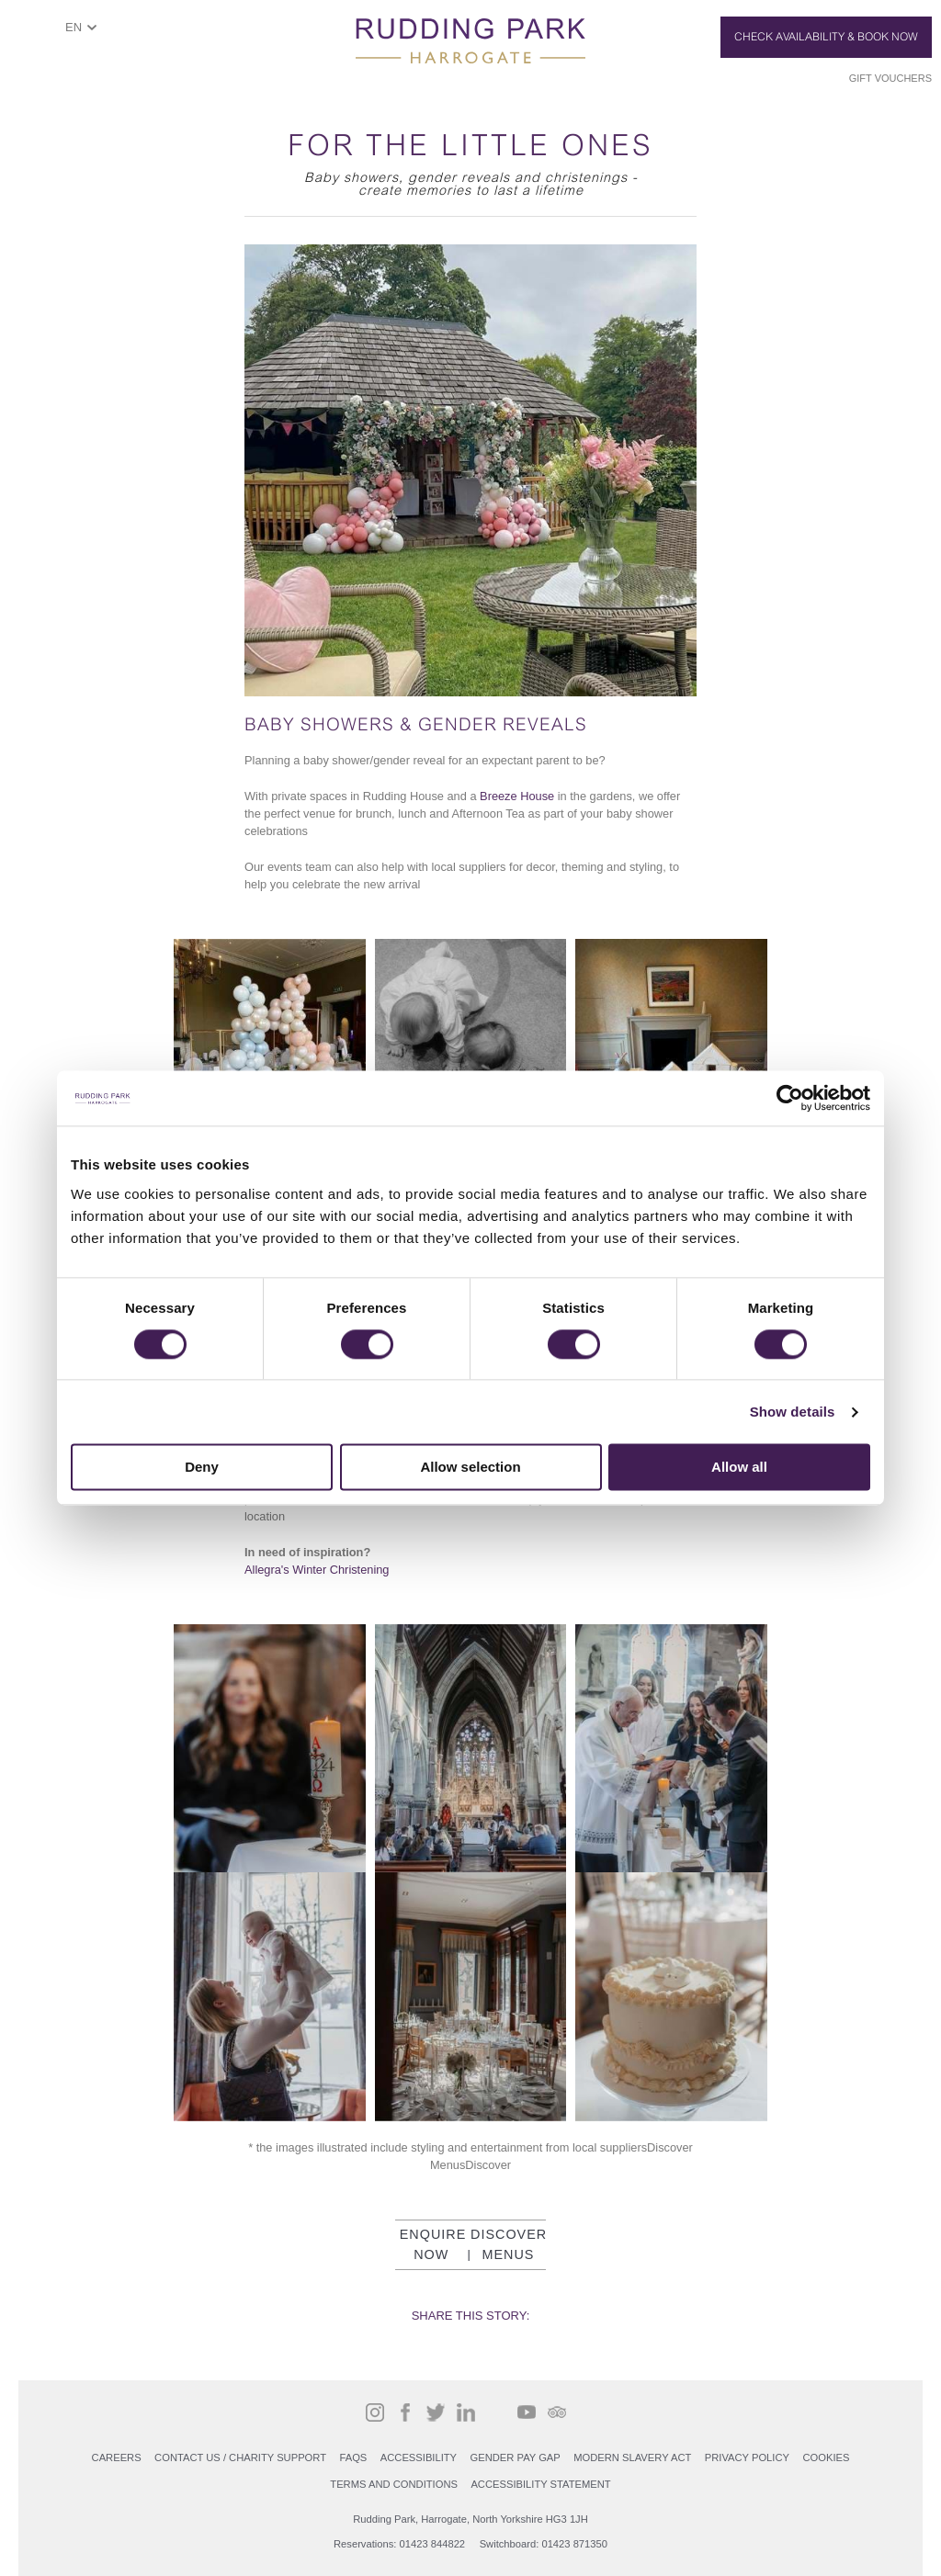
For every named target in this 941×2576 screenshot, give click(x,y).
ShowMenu (32, 33)
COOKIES (825, 2457)
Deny (202, 1467)
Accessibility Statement (540, 2484)
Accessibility (418, 2457)
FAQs (353, 2457)
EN (73, 27)
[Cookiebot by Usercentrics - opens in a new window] (789, 1098)
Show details (792, 1411)
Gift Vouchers (890, 78)
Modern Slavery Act (632, 2457)
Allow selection (470, 1467)
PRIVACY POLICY (747, 2457)
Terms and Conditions (394, 2484)
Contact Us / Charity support (240, 2457)
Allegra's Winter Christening (317, 1569)
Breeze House (517, 796)
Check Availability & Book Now (826, 36)
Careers (117, 2457)
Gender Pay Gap (515, 2457)
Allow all (739, 1467)
